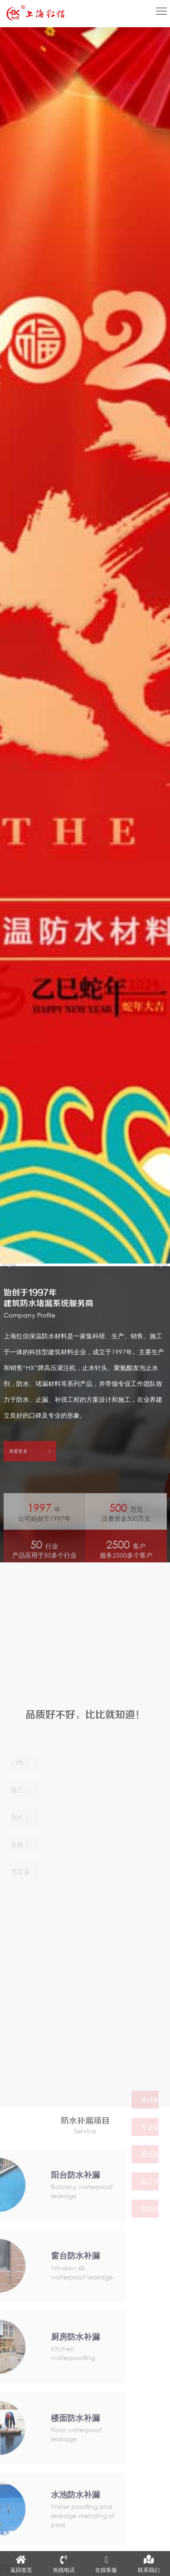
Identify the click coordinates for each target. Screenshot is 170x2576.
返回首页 (21, 2563)
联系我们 (149, 2563)
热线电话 (64, 2563)
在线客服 (106, 2563)
